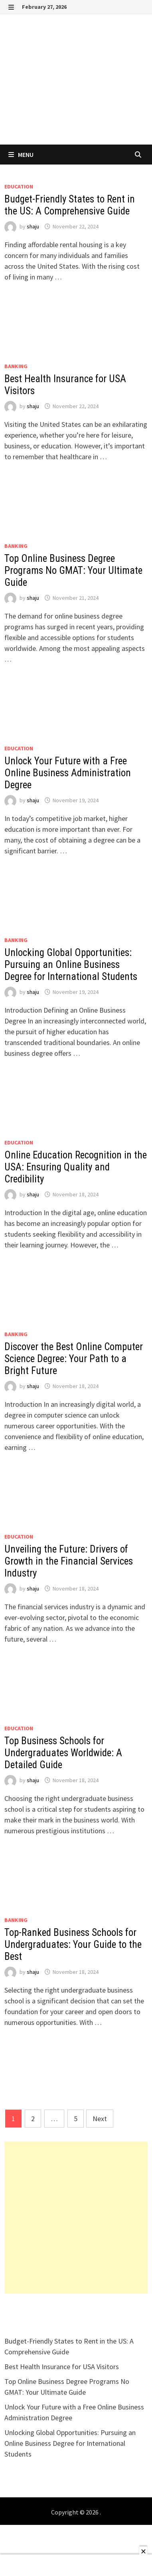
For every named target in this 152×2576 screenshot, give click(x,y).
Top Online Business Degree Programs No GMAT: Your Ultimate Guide (73, 570)
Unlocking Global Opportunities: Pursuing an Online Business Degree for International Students (70, 964)
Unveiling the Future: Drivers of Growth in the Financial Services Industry (68, 1561)
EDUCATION (18, 186)
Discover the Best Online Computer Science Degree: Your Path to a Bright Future (73, 1358)
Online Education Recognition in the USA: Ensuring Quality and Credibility (75, 1167)
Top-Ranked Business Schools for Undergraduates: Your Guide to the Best (73, 1944)
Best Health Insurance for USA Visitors (61, 2366)
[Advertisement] (76, 2218)
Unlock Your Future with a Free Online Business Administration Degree (67, 773)
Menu (21, 155)
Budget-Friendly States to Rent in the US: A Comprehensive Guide (69, 205)
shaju (33, 226)
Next (100, 2118)
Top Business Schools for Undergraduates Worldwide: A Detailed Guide (63, 1753)
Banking (16, 366)
